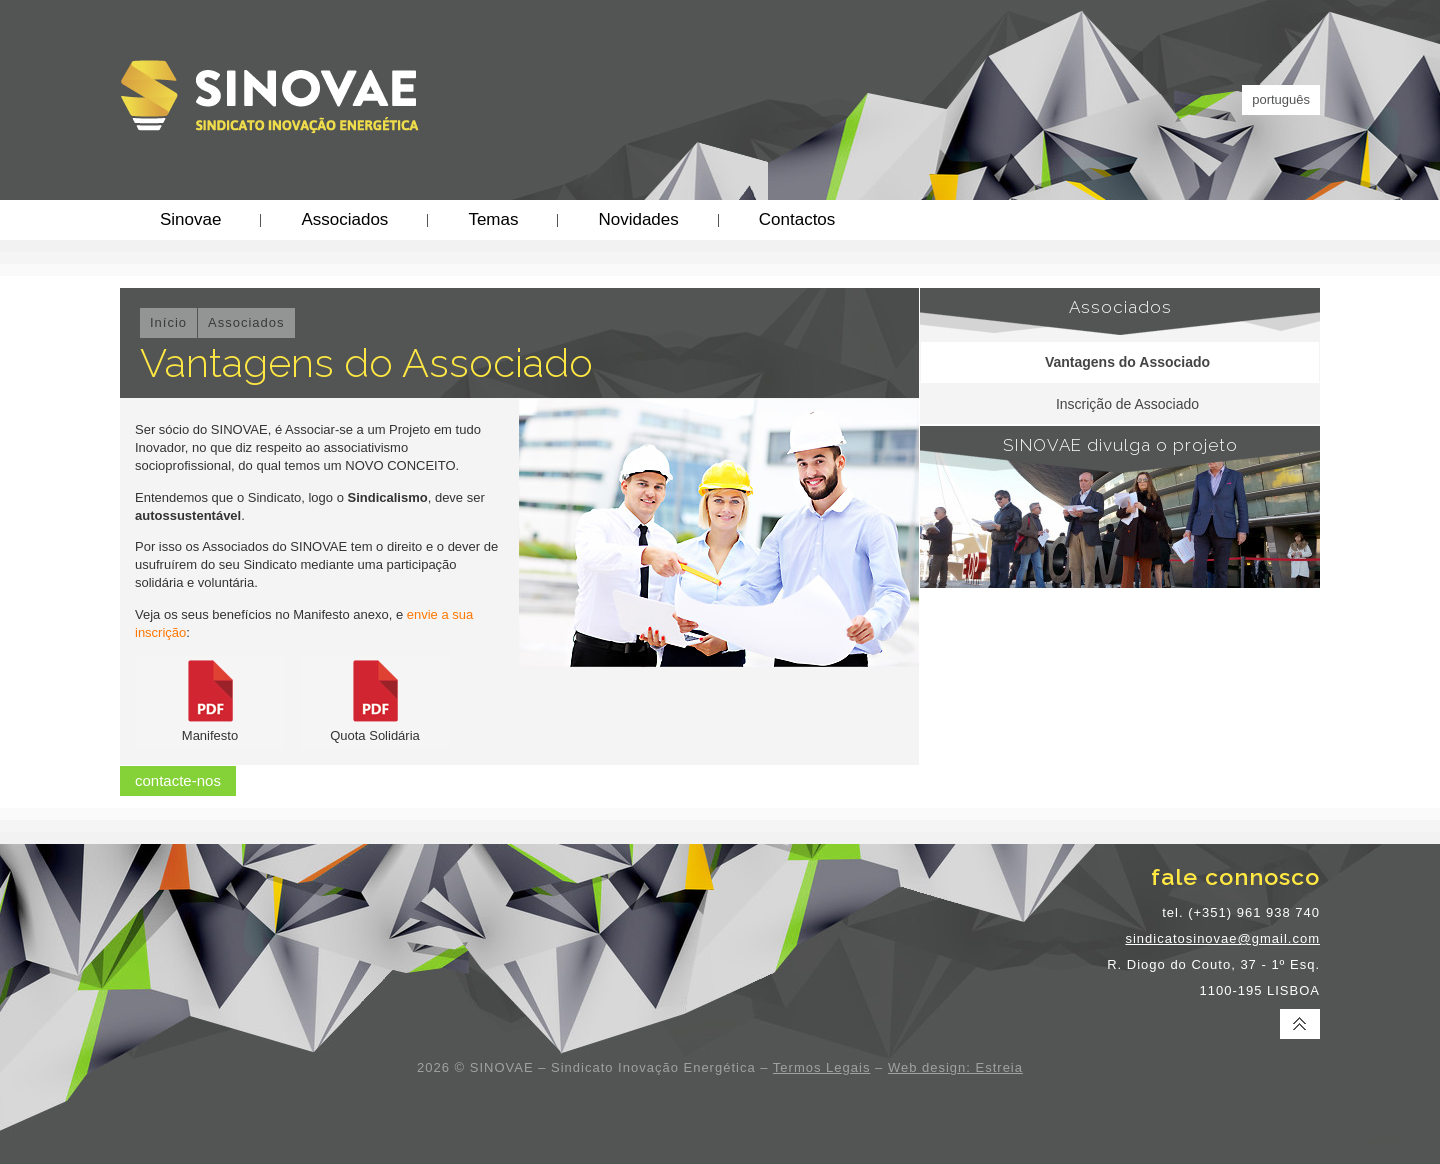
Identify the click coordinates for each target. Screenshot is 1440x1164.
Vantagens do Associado (1127, 362)
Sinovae (190, 219)
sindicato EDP (591, 1091)
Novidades (638, 219)
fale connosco (1235, 876)
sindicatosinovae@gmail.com (1222, 938)
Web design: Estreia (955, 1067)
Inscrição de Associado (1127, 404)
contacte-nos (178, 780)
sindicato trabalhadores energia (806, 1091)
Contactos (797, 219)
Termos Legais (822, 1067)
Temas (493, 219)
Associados (344, 219)
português (1281, 99)
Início (168, 322)
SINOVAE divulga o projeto (1120, 445)
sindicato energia (677, 1091)
